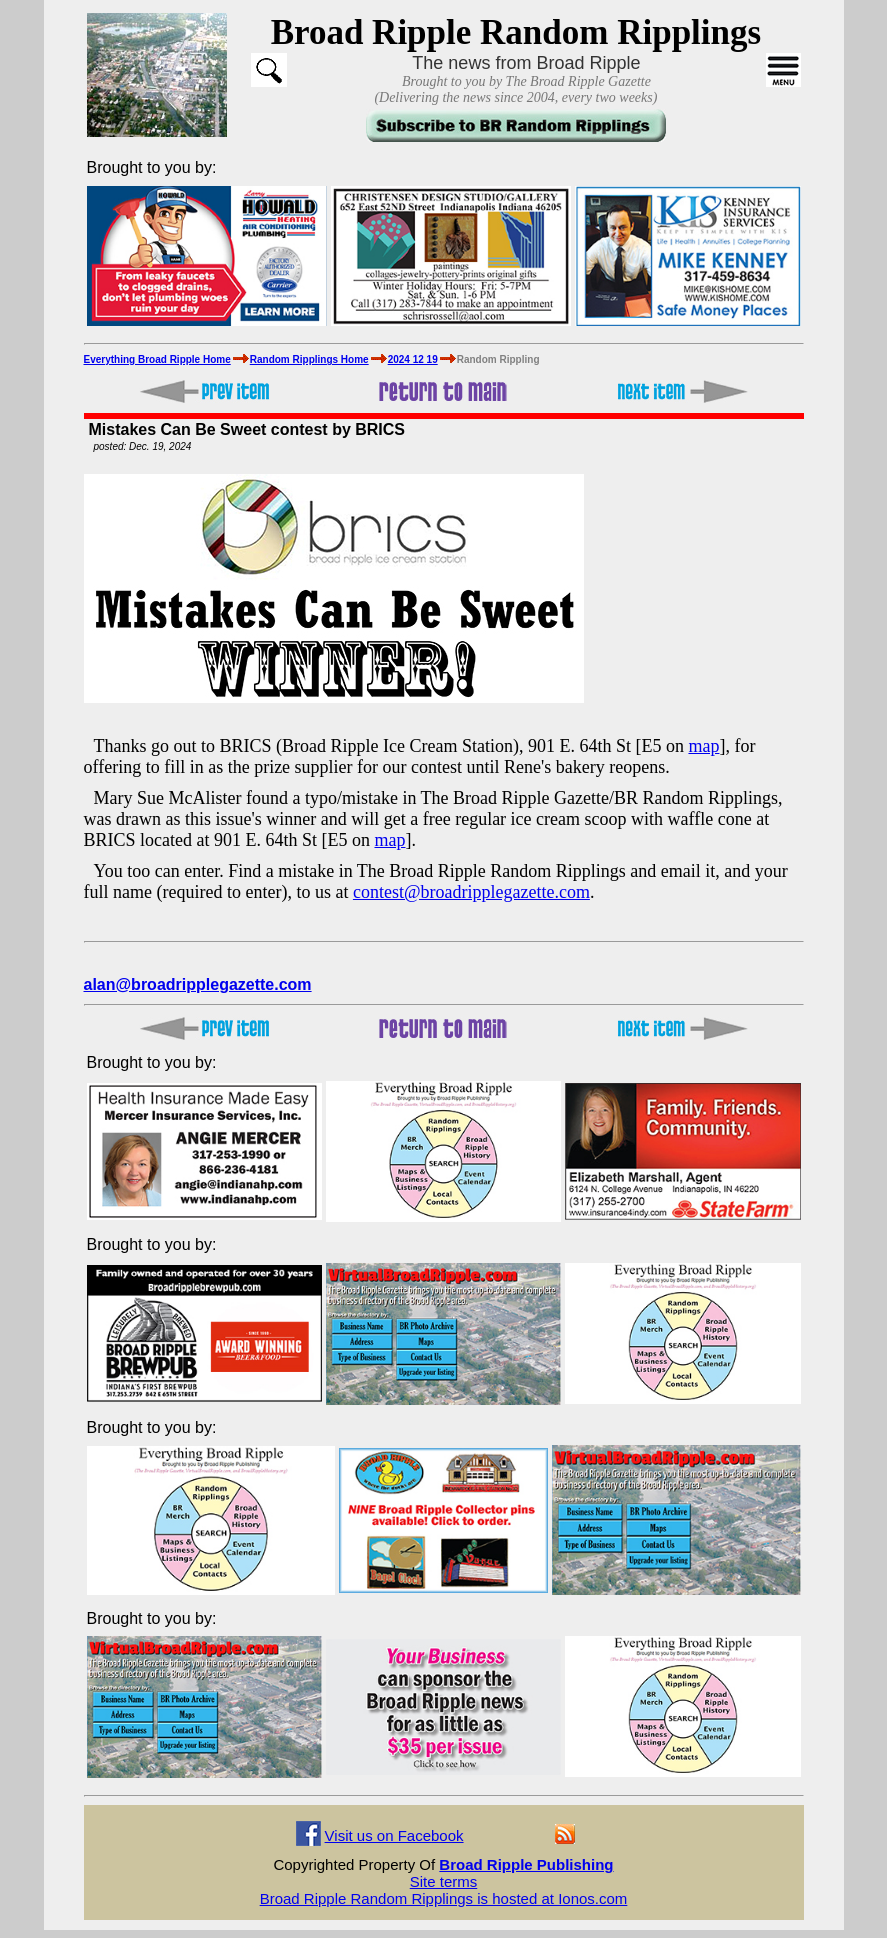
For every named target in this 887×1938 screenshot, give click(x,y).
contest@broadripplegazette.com (471, 892)
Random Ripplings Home (309, 359)
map (703, 746)
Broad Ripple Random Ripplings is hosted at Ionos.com (444, 1898)
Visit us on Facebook (394, 1835)
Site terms (444, 1881)
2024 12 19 (413, 359)
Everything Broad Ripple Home (157, 359)
